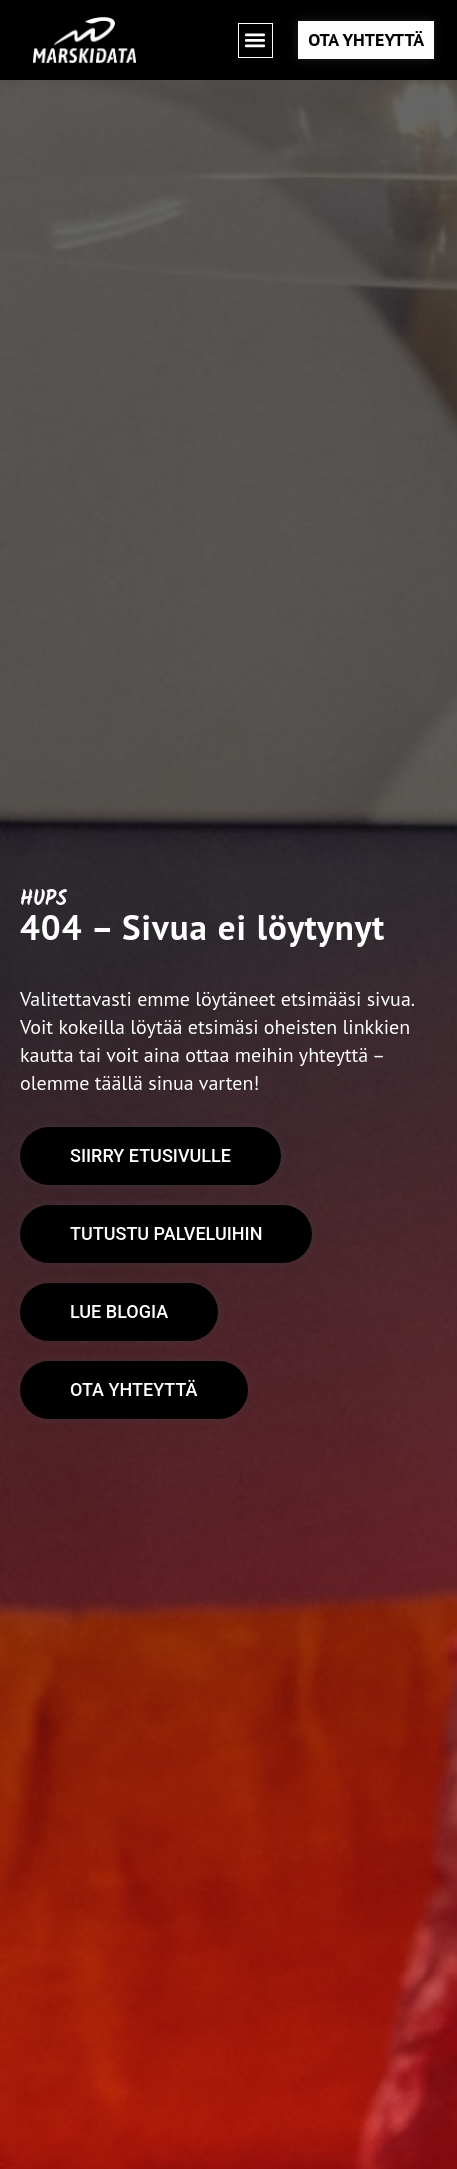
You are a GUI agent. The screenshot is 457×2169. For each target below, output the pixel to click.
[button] (255, 40)
